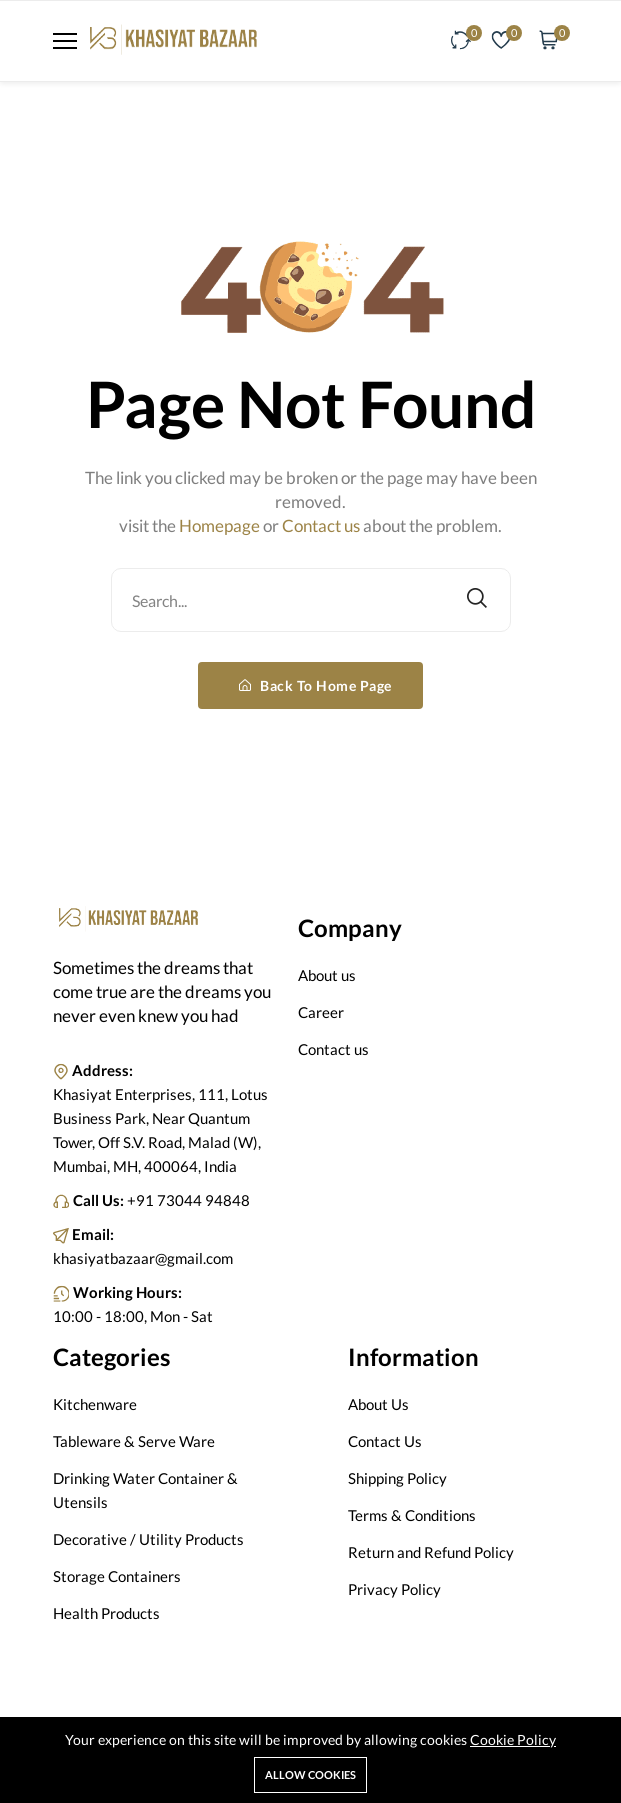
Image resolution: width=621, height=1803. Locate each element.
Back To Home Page (315, 685)
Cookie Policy (513, 1739)
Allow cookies (310, 1774)
